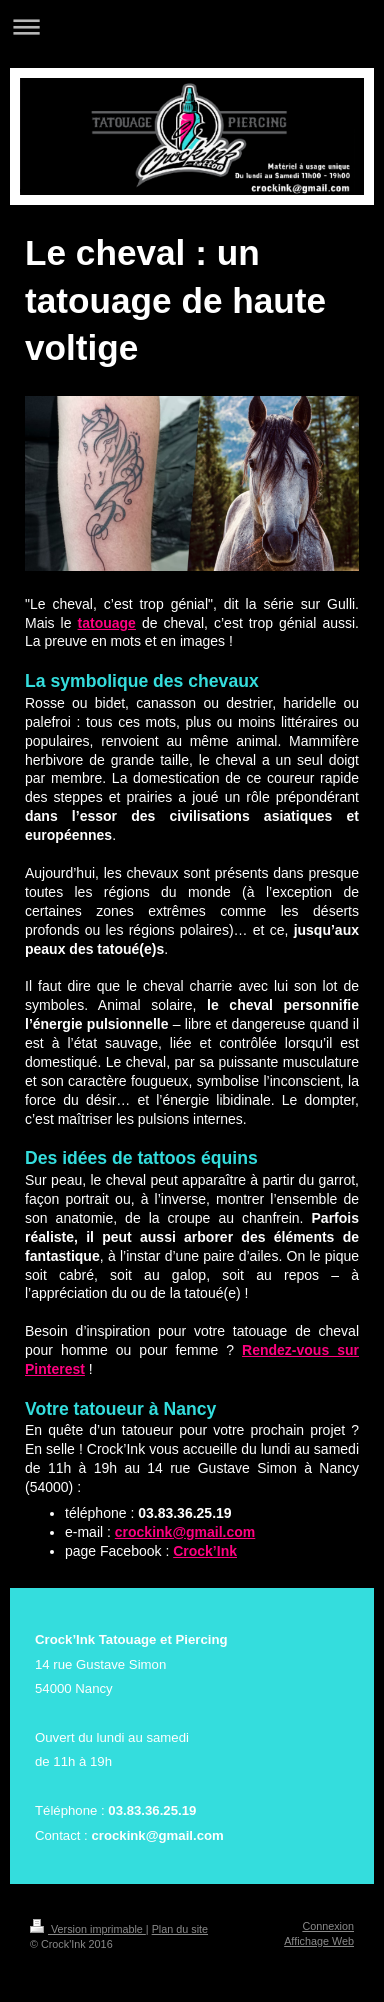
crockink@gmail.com (185, 1532)
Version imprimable (88, 1929)
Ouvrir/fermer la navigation (192, 26)
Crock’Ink (205, 1551)
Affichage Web (319, 1941)
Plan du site (180, 1929)
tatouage (107, 623)
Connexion (328, 1926)
